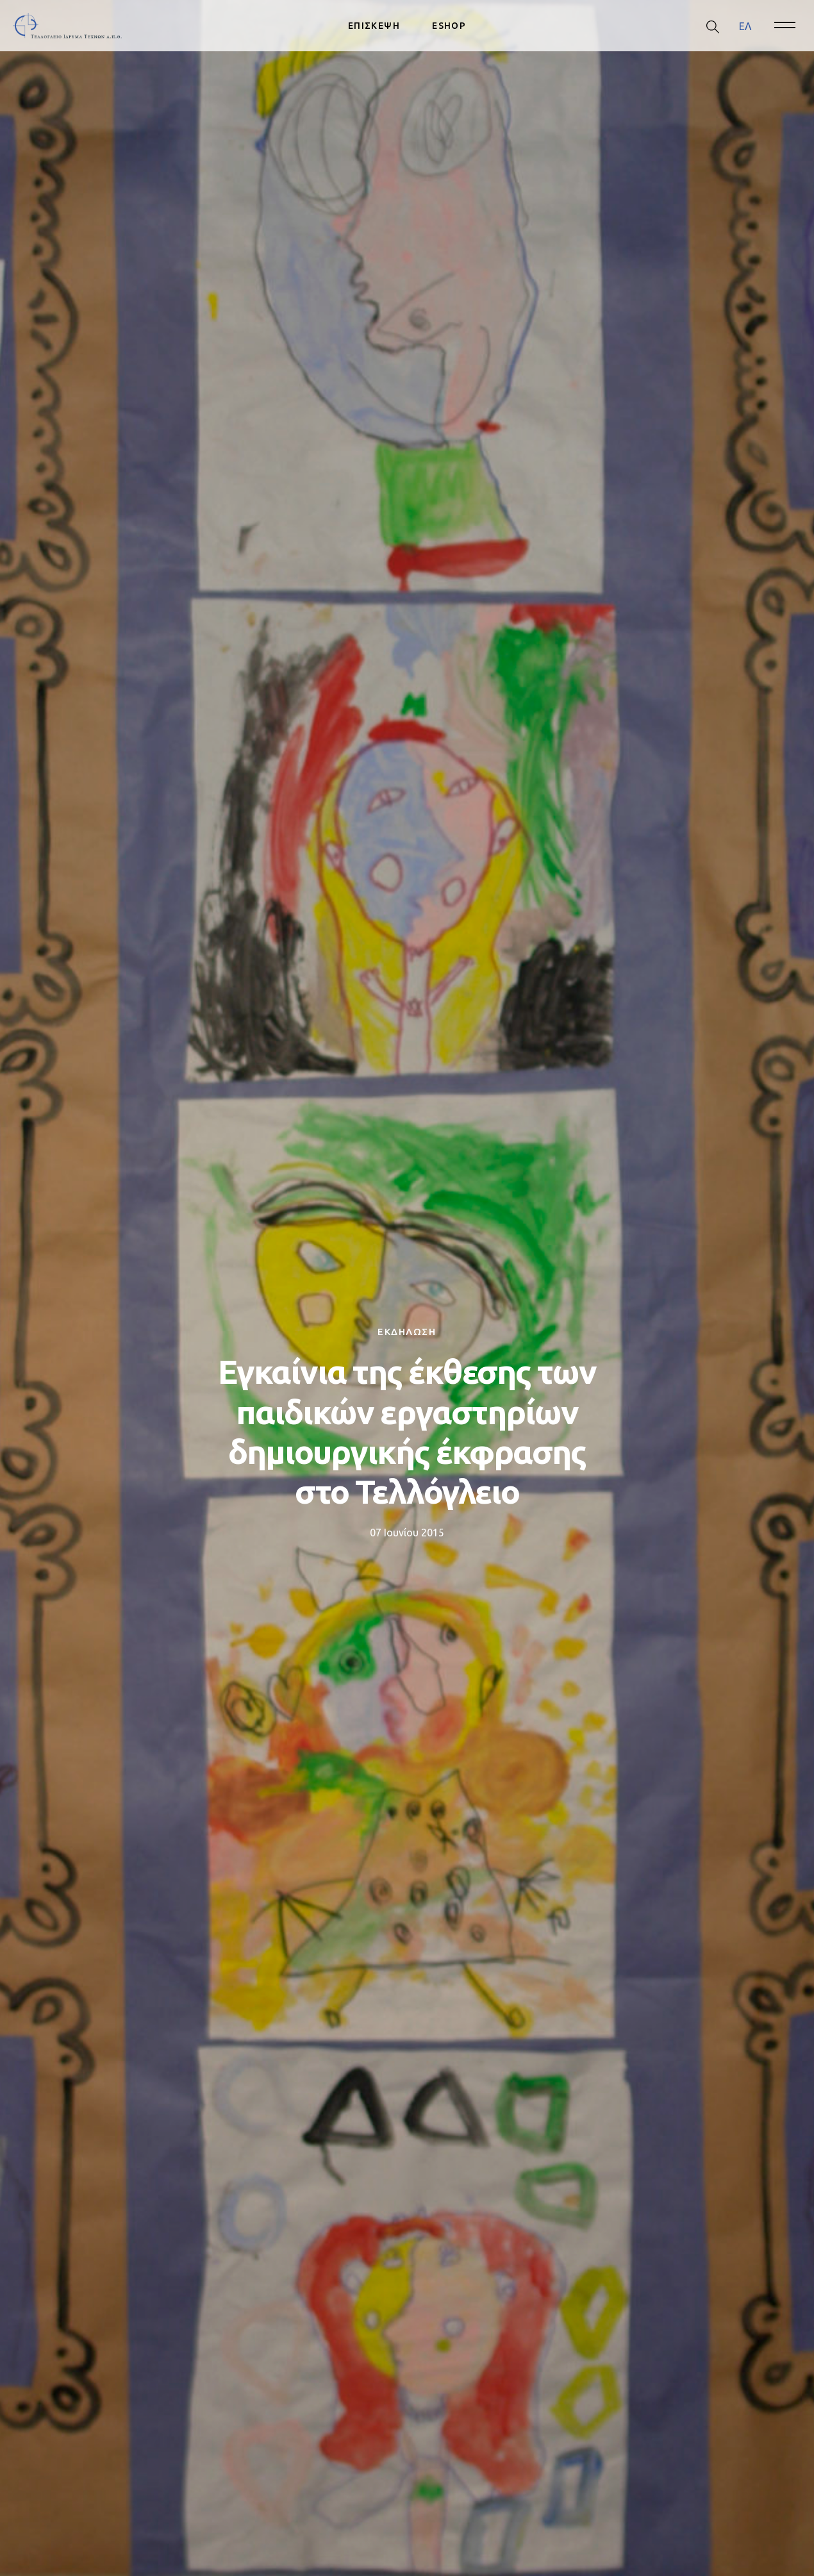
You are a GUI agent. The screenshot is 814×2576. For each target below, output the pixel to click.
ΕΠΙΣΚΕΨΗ (374, 26)
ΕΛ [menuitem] (745, 25)
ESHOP (449, 26)
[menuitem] (745, 26)
